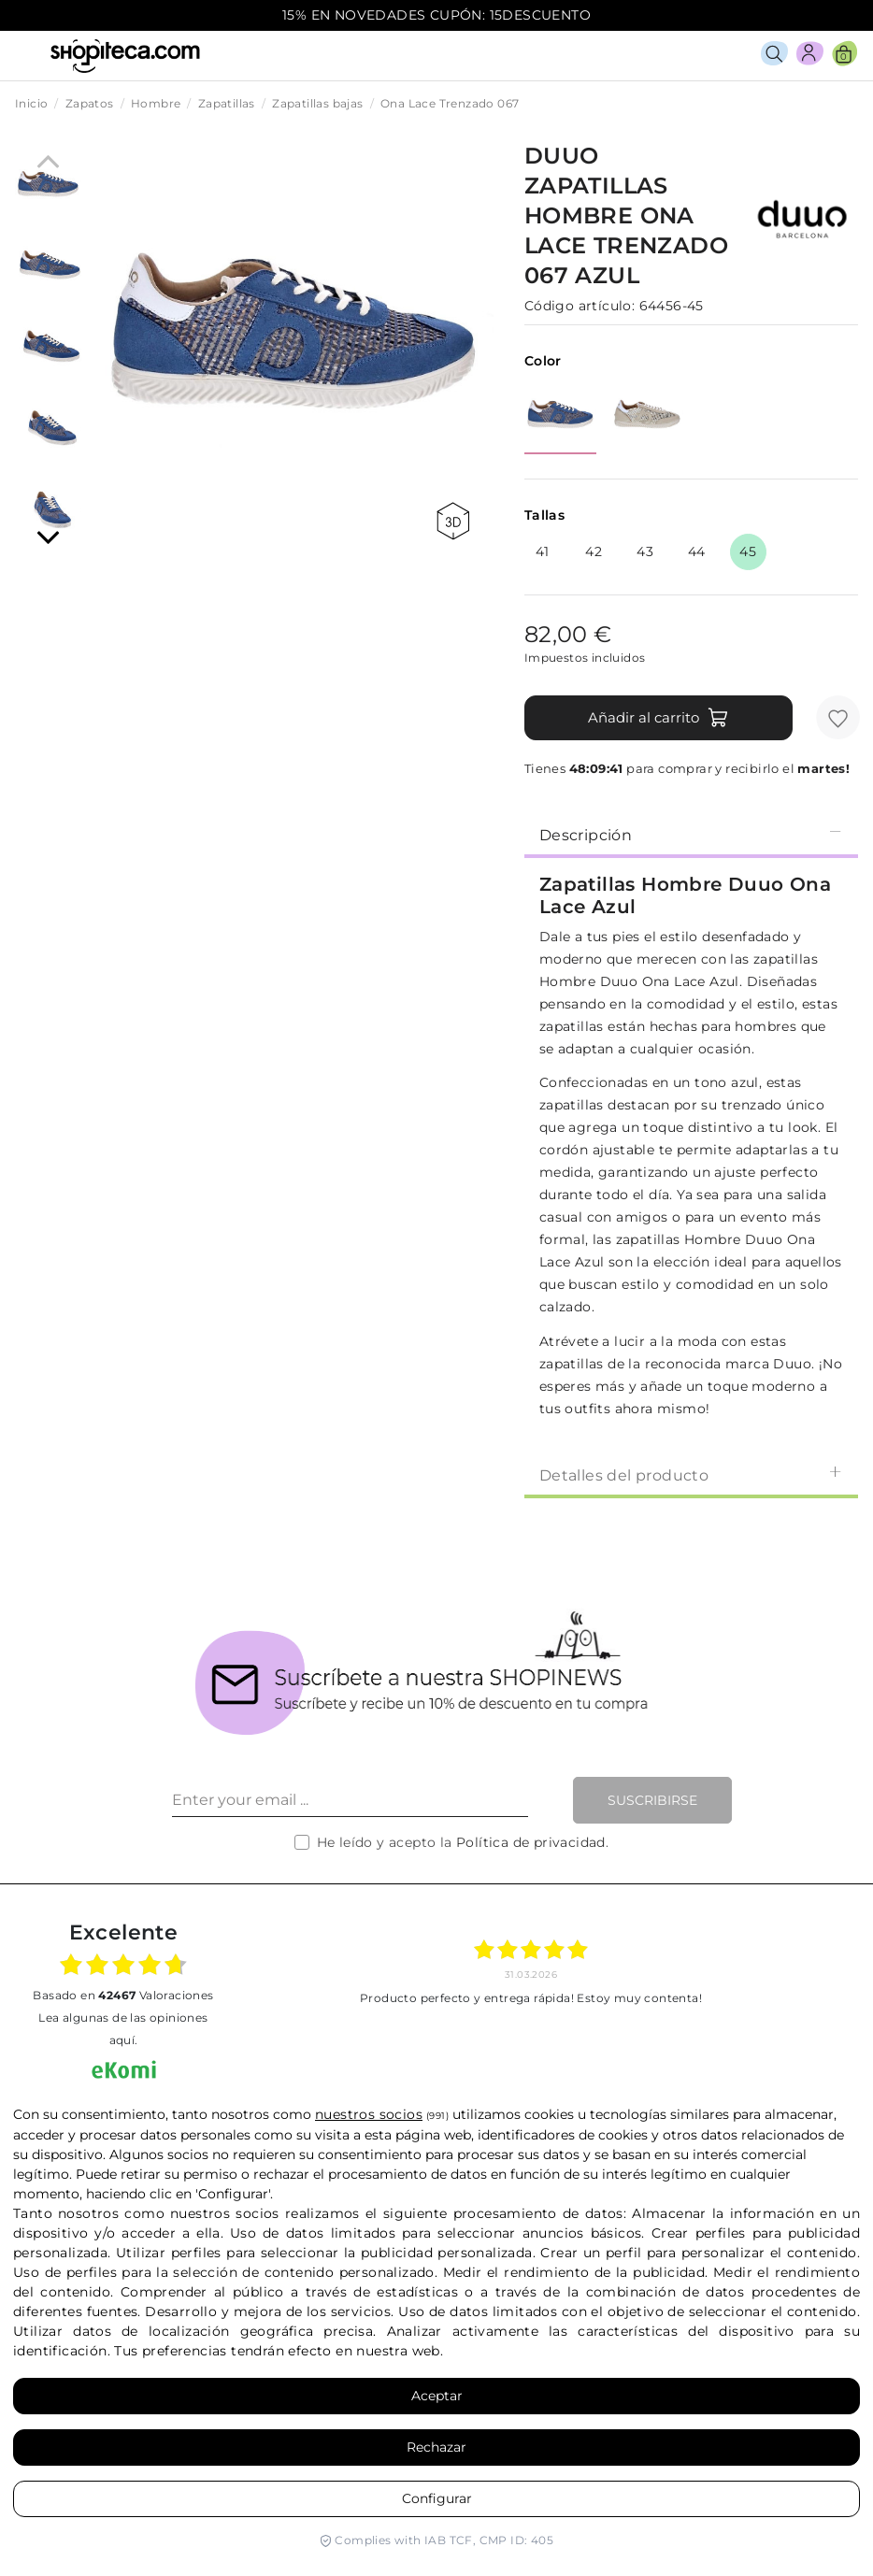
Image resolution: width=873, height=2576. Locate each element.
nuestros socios (368, 2114)
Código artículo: (579, 305)
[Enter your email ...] (350, 1800)
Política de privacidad (531, 1842)
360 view (452, 521)
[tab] (691, 833)
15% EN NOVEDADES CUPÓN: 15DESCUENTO (436, 15)
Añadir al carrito (658, 718)
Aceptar (437, 2395)
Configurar (437, 2498)
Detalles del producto (691, 1474)
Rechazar (436, 2447)
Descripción (691, 834)
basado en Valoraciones (123, 1995)
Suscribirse (652, 1800)
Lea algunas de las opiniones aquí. (123, 2029)
